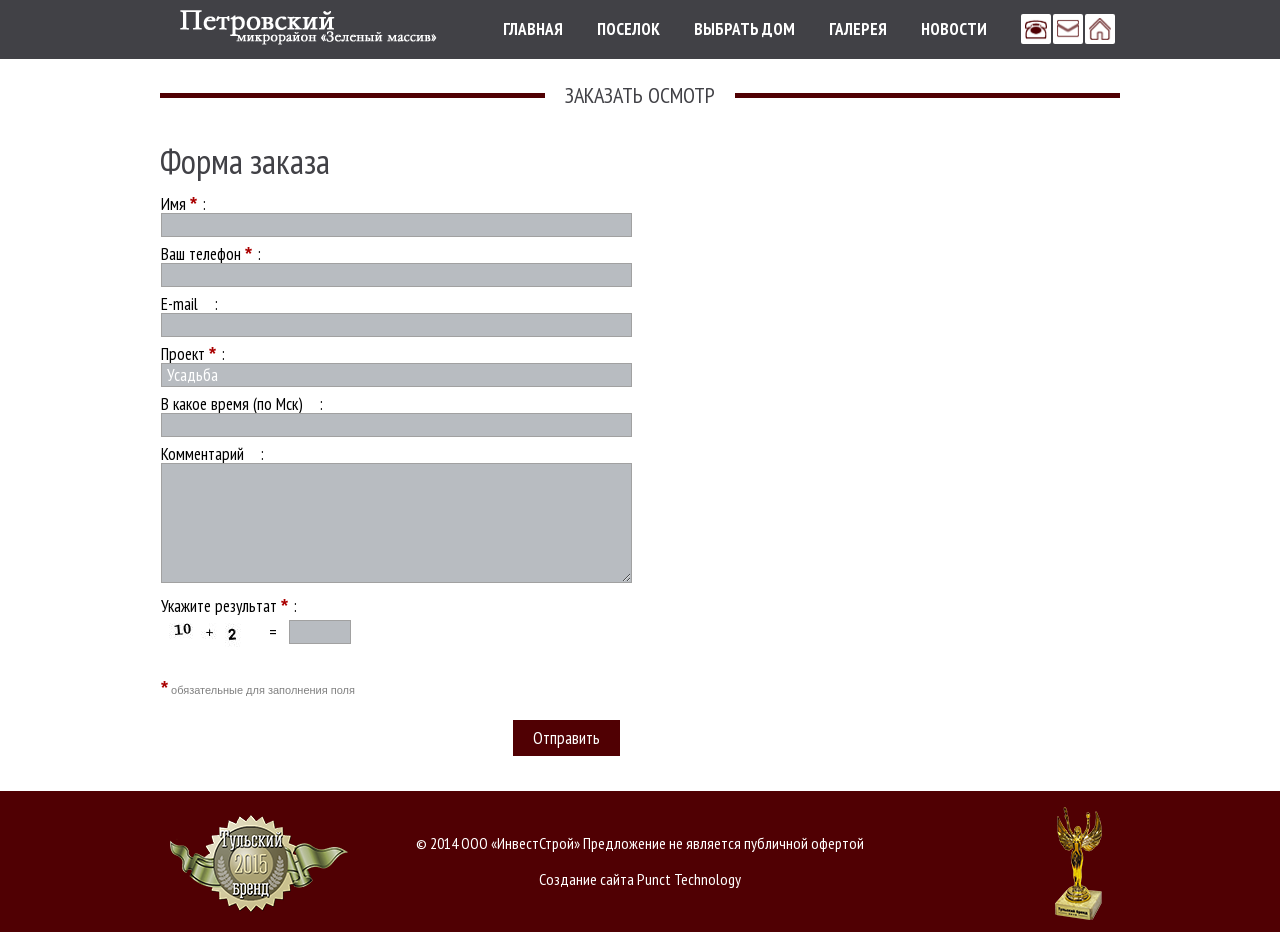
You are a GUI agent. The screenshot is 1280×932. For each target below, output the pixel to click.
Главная (533, 29)
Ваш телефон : (211, 254)
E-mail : (189, 304)
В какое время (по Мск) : (242, 404)
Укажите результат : (229, 606)
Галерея (858, 29)
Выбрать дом (744, 29)
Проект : (193, 354)
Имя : (183, 204)
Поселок (628, 29)
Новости (954, 29)
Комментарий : (212, 454)
